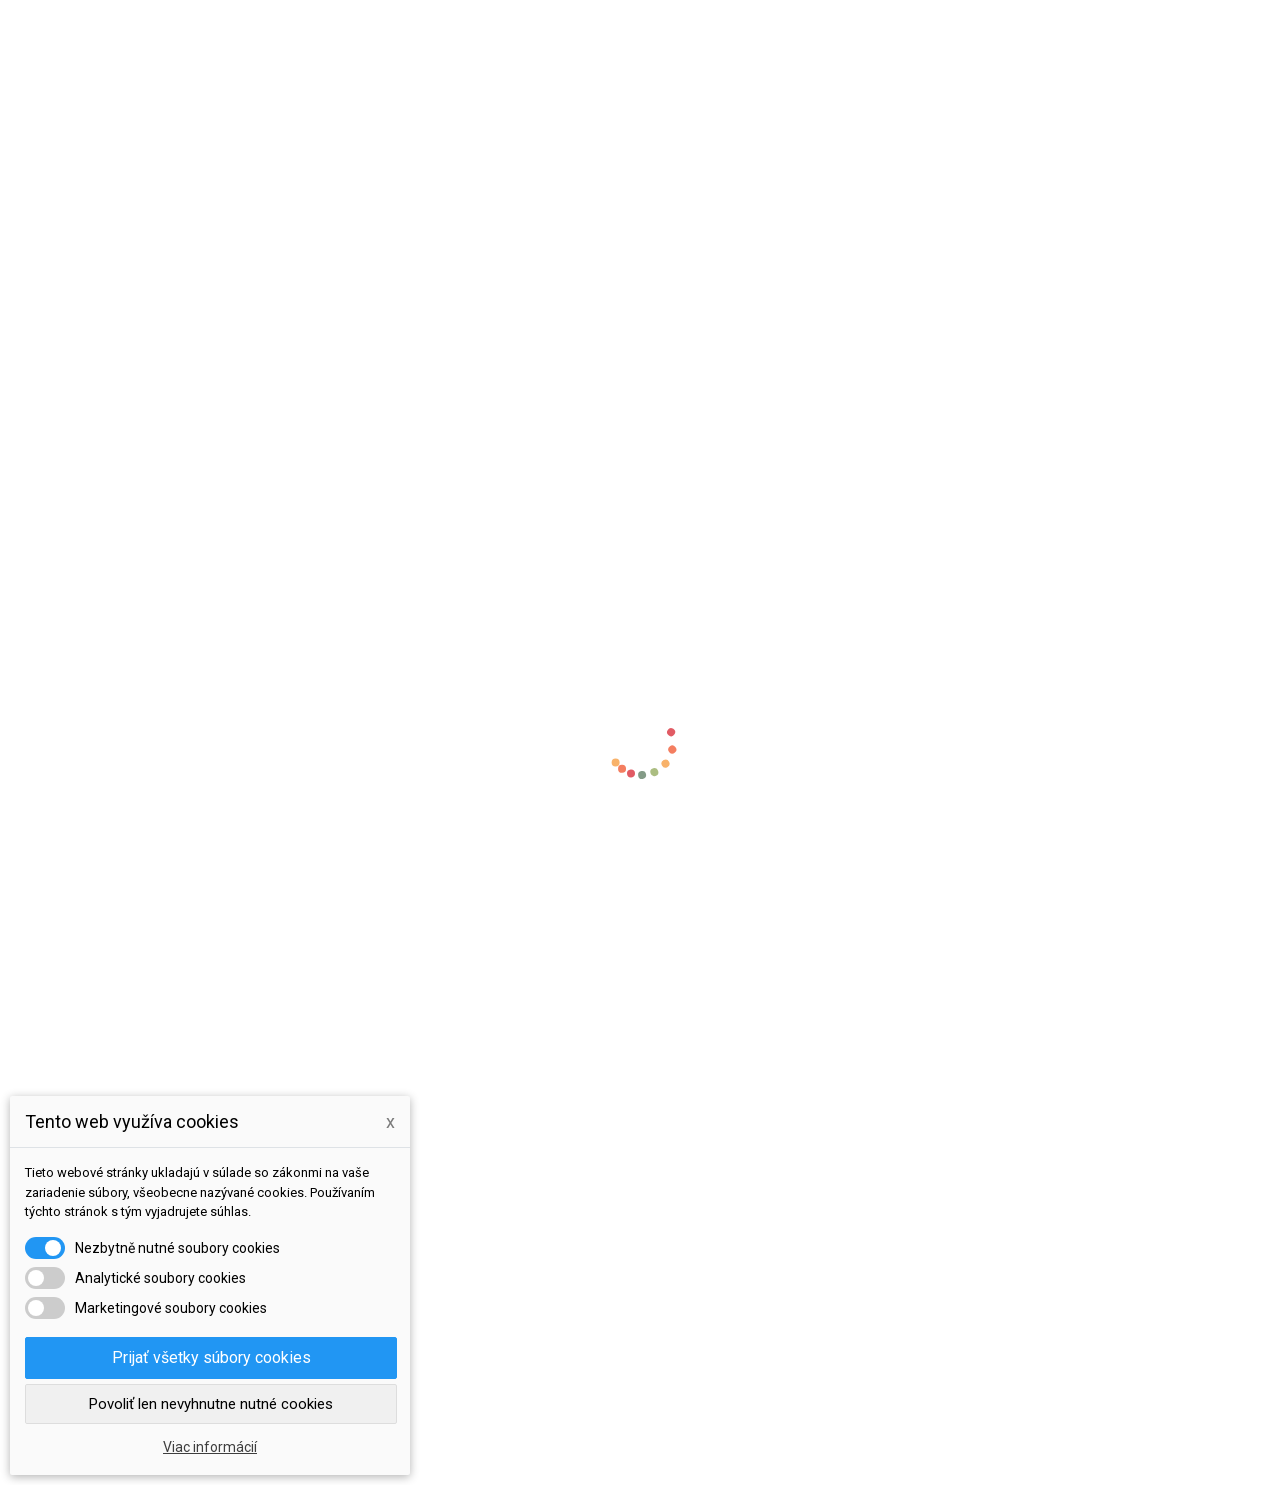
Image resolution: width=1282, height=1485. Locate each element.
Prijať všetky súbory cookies (211, 1357)
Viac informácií (210, 1447)
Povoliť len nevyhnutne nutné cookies (211, 1404)
